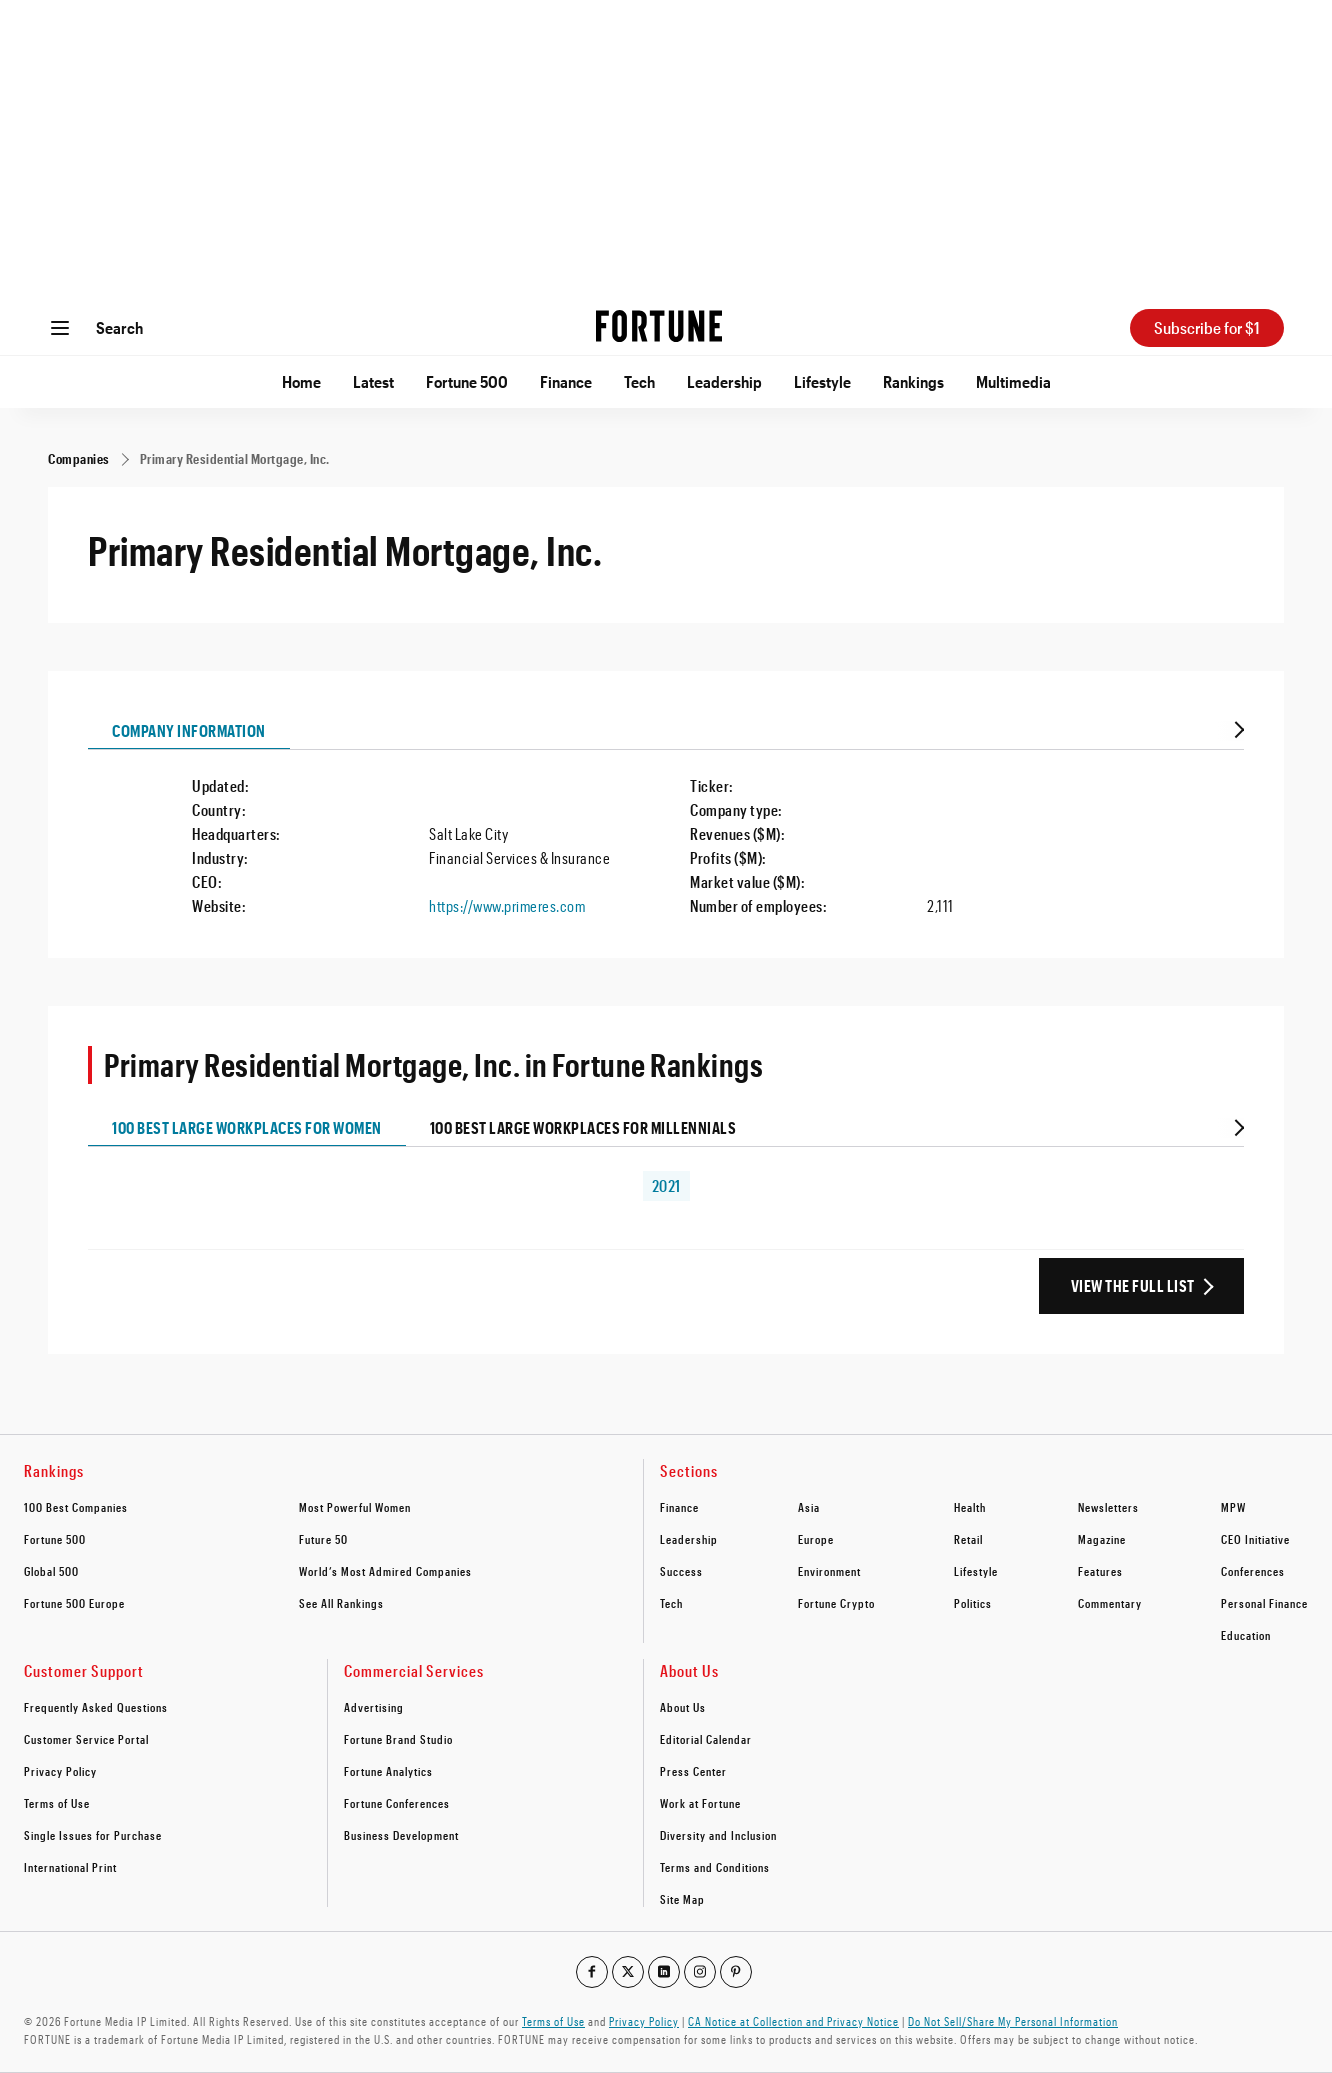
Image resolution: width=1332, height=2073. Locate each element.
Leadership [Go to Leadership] (724, 381)
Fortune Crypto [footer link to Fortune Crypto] (836, 1603)
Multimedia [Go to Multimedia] (1013, 381)
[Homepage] (659, 328)
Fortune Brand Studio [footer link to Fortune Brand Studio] (398, 1739)
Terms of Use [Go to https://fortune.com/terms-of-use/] (553, 2021)
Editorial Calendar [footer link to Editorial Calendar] (706, 1739)
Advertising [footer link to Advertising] (374, 1707)
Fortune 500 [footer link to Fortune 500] (55, 1539)
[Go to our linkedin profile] (664, 1972)
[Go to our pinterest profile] (736, 1972)
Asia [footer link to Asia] (809, 1507)
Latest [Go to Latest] (373, 381)
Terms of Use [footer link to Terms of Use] (57, 1803)
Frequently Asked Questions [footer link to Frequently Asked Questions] (96, 1707)
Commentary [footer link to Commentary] (1110, 1603)
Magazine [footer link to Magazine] (1102, 1539)
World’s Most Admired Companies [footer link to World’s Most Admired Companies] (385, 1571)
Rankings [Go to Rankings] (913, 381)
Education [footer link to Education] (1246, 1635)
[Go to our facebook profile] (592, 1972)
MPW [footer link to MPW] (1233, 1507)
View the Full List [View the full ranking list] (1133, 1285)
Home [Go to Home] (301, 381)
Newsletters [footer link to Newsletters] (1108, 1507)
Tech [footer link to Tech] (671, 1603)
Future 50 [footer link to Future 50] (323, 1539)
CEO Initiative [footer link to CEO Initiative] (1255, 1539)
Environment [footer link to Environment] (829, 1571)
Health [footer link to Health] (970, 1507)
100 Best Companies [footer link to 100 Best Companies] (76, 1507)
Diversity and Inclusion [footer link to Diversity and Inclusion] (718, 1835)
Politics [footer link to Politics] (973, 1603)
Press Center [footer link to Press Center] (693, 1771)
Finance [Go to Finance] (566, 381)
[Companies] (79, 458)
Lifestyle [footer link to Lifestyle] (976, 1571)
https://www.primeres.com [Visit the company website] (507, 905)
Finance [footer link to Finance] (679, 1507)
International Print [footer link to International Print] (70, 1867)
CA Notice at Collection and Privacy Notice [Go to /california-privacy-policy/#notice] (793, 2021)
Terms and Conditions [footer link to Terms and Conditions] (715, 1867)
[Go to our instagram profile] (700, 1972)
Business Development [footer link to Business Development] (401, 1835)
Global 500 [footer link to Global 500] (51, 1571)
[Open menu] (60, 328)
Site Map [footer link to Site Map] (682, 1899)
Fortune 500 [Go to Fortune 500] (467, 381)
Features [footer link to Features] (1100, 1571)
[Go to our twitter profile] (628, 1972)
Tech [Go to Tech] (639, 381)
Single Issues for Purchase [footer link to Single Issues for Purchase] (93, 1835)
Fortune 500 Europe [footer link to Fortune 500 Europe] (74, 1603)
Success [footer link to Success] (681, 1571)
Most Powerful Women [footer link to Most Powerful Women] (355, 1507)
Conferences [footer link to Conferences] (1253, 1571)
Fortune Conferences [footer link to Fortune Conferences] (397, 1803)
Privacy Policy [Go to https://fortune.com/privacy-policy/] (644, 2021)
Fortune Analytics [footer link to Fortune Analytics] (388, 1771)
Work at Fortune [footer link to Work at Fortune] (700, 1803)
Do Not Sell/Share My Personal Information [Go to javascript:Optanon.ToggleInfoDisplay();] (1013, 2021)
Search (119, 327)
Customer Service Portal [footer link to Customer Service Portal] (86, 1739)
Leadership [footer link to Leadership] (689, 1539)
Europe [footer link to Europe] (816, 1539)
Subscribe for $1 (1207, 327)
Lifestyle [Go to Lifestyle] (822, 381)
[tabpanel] (666, 834)
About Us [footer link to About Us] (683, 1707)
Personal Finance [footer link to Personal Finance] (1264, 1603)
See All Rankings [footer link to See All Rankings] (341, 1603)
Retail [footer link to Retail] (968, 1539)
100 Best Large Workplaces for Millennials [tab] (583, 1127)
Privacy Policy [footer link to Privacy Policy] (60, 1771)
